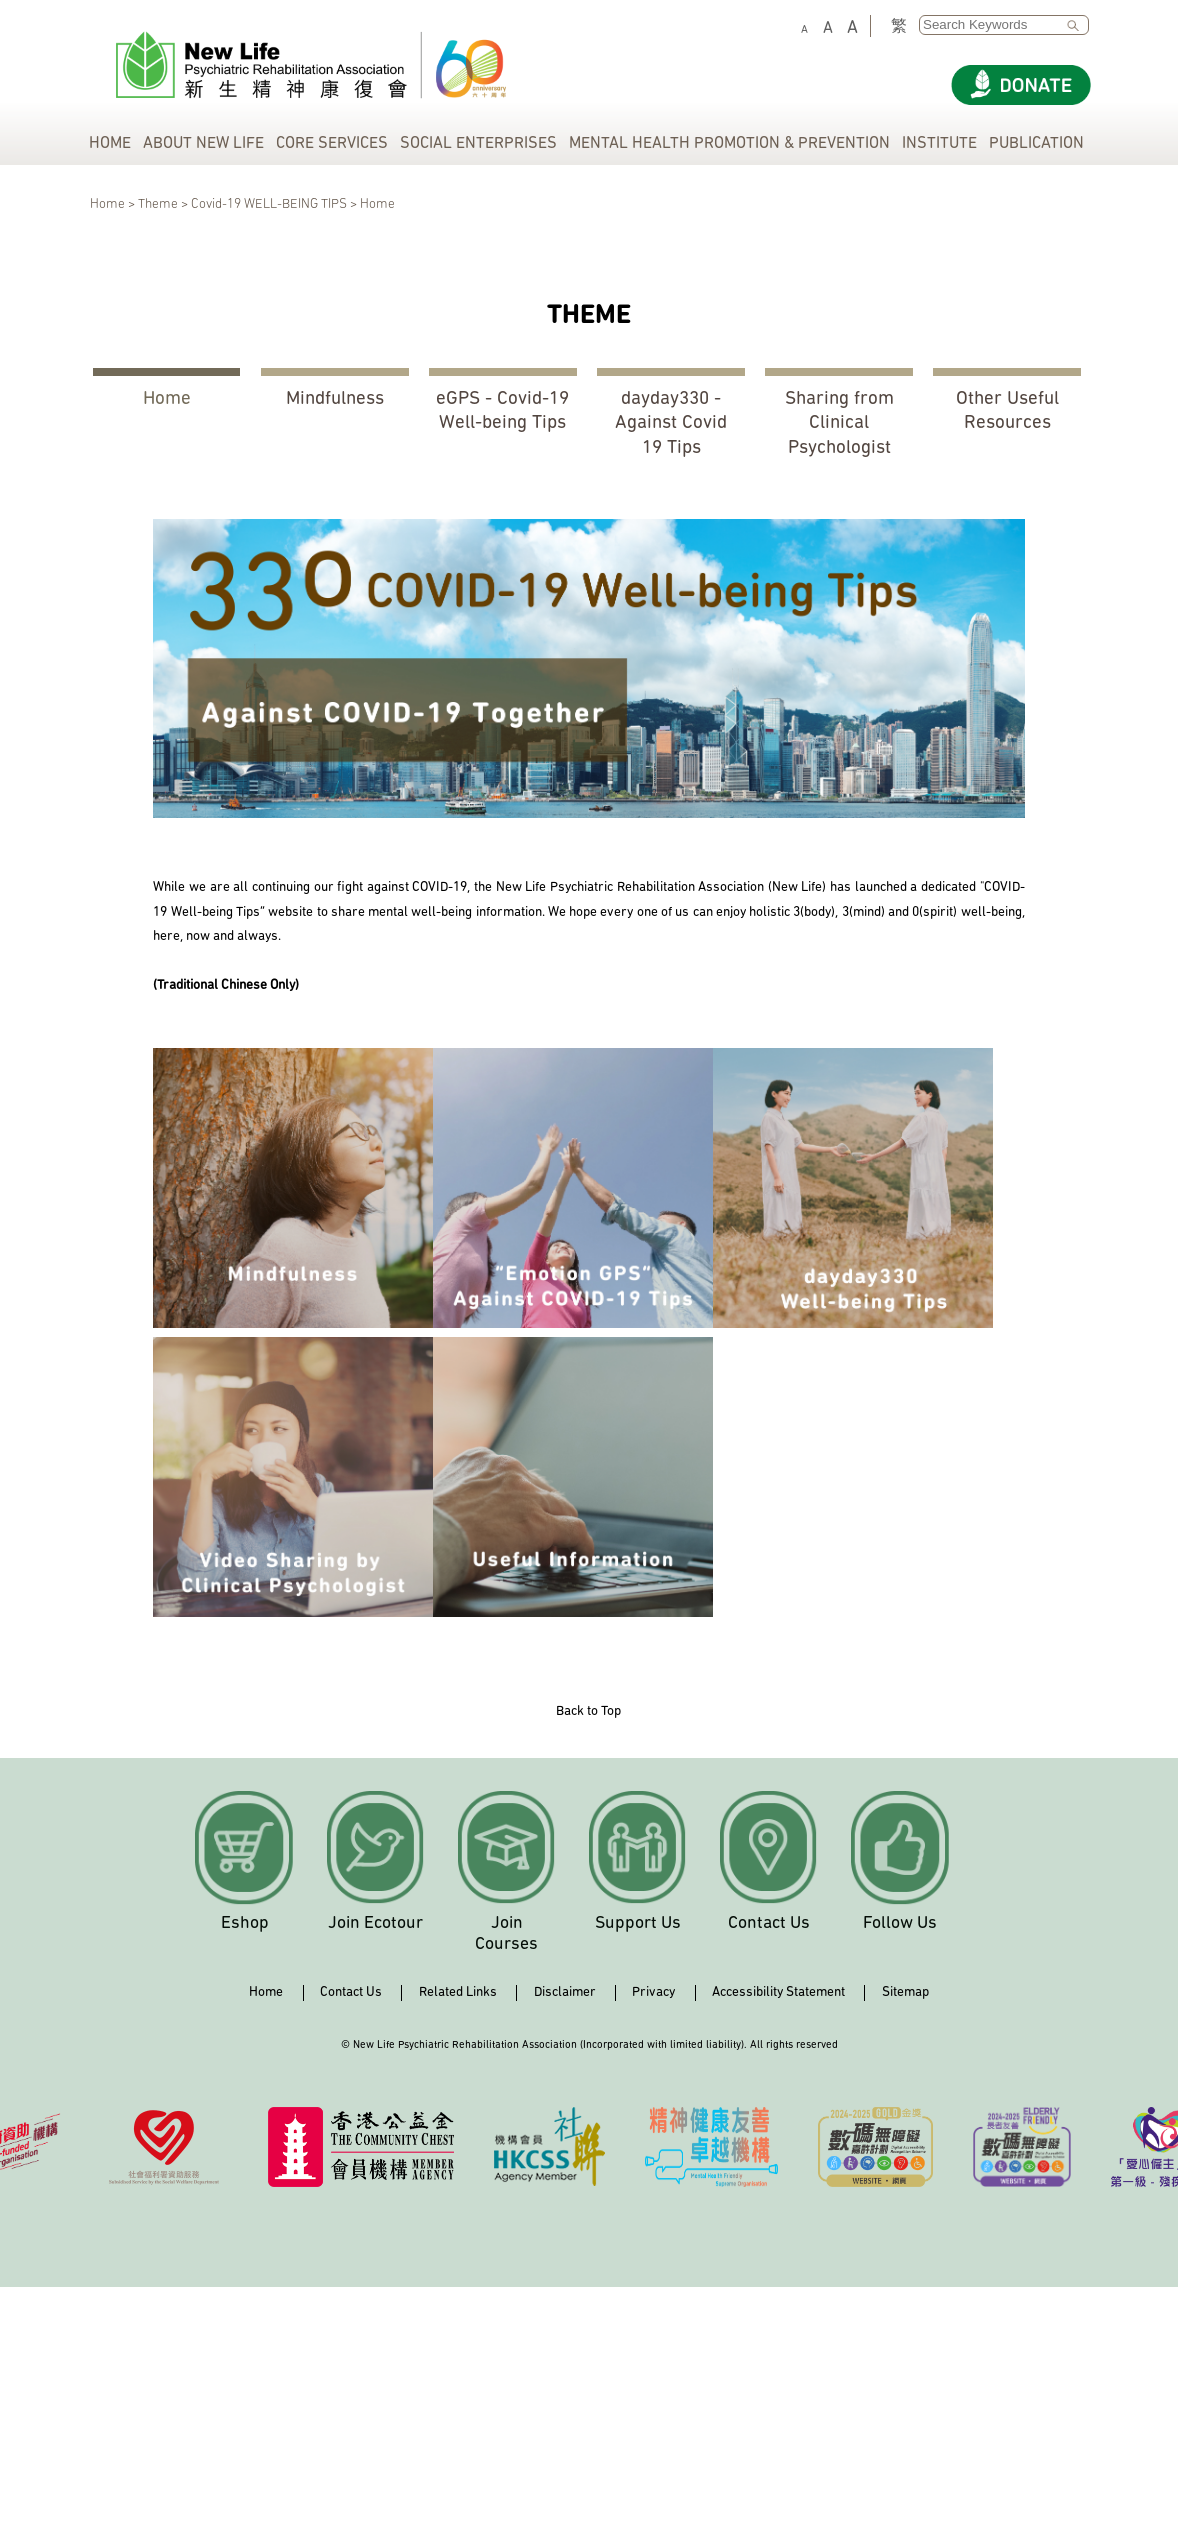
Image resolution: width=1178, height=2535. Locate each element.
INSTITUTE (939, 144)
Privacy (653, 1992)
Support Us (638, 1923)
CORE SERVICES (332, 144)
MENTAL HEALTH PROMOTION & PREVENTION (729, 144)
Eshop (245, 1923)
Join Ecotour (375, 1923)
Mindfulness (335, 399)
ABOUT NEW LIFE (203, 144)
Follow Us (900, 1923)
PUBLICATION (1036, 144)
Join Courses (506, 1934)
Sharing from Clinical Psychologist (839, 424)
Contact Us (769, 1923)
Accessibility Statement (778, 1992)
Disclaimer (565, 1992)
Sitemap (905, 1992)
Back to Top (588, 1711)
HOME (110, 144)
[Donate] (1021, 85)
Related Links (458, 1992)
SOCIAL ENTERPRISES (478, 144)
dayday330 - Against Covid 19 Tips (671, 424)
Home (167, 399)
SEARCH (1078, 26)
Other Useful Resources (1007, 411)
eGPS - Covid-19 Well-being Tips (502, 411)
